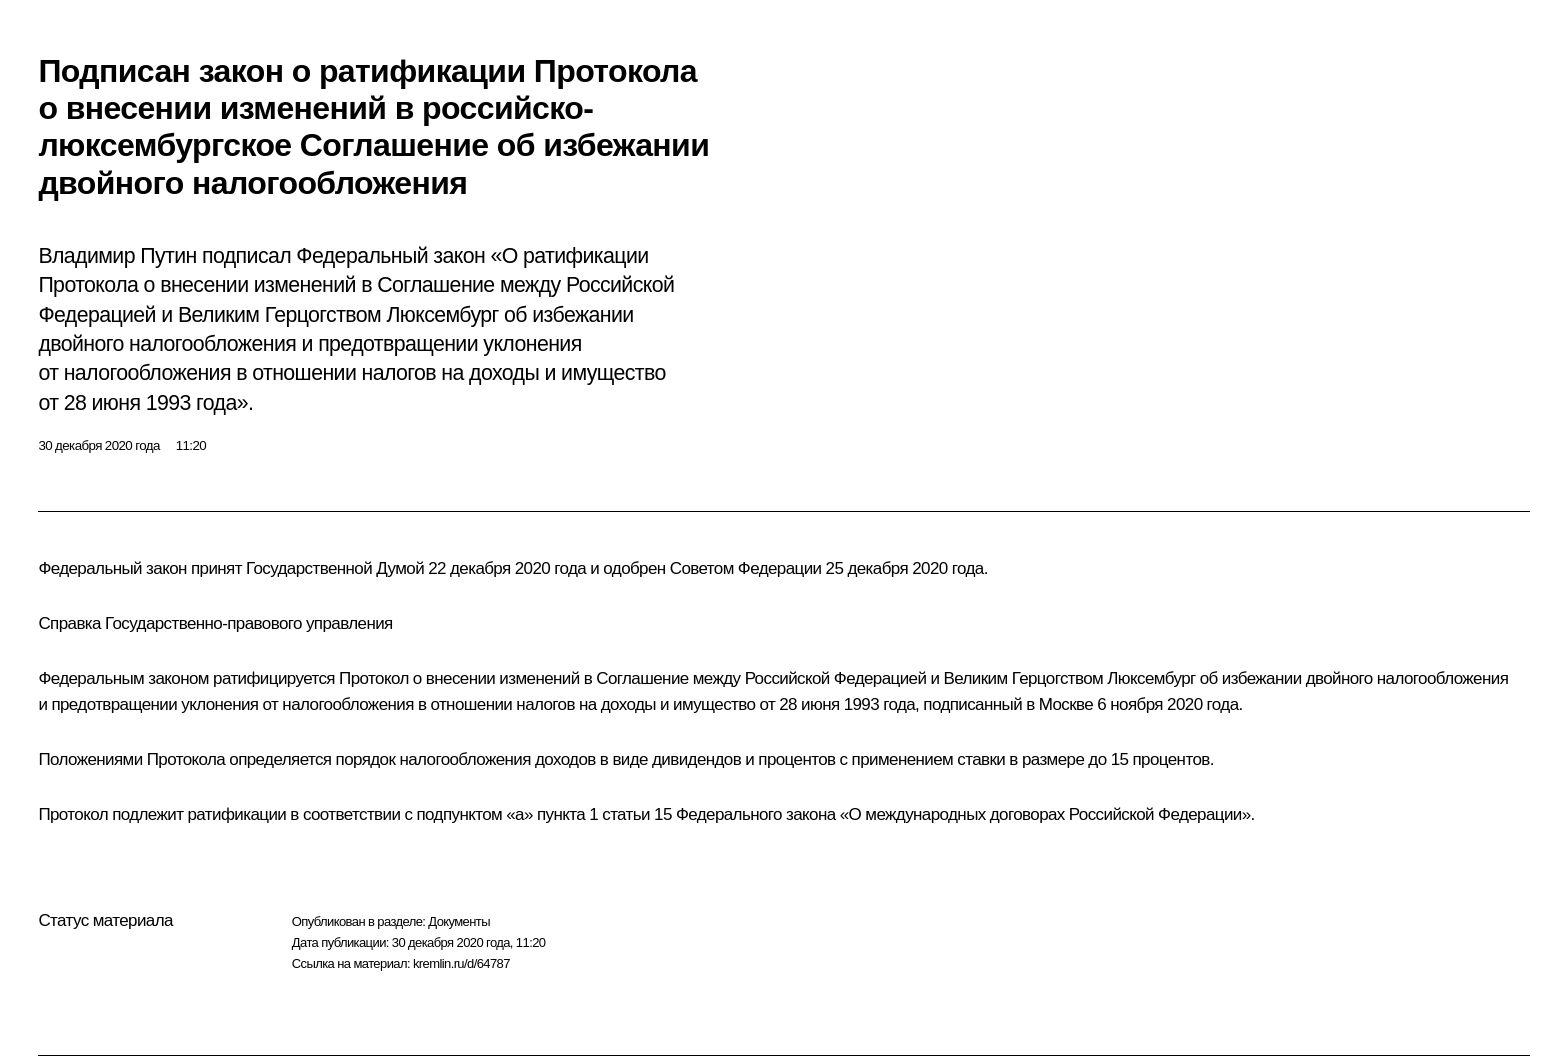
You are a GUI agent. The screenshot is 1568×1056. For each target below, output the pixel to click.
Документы (459, 921)
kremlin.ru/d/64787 (461, 963)
